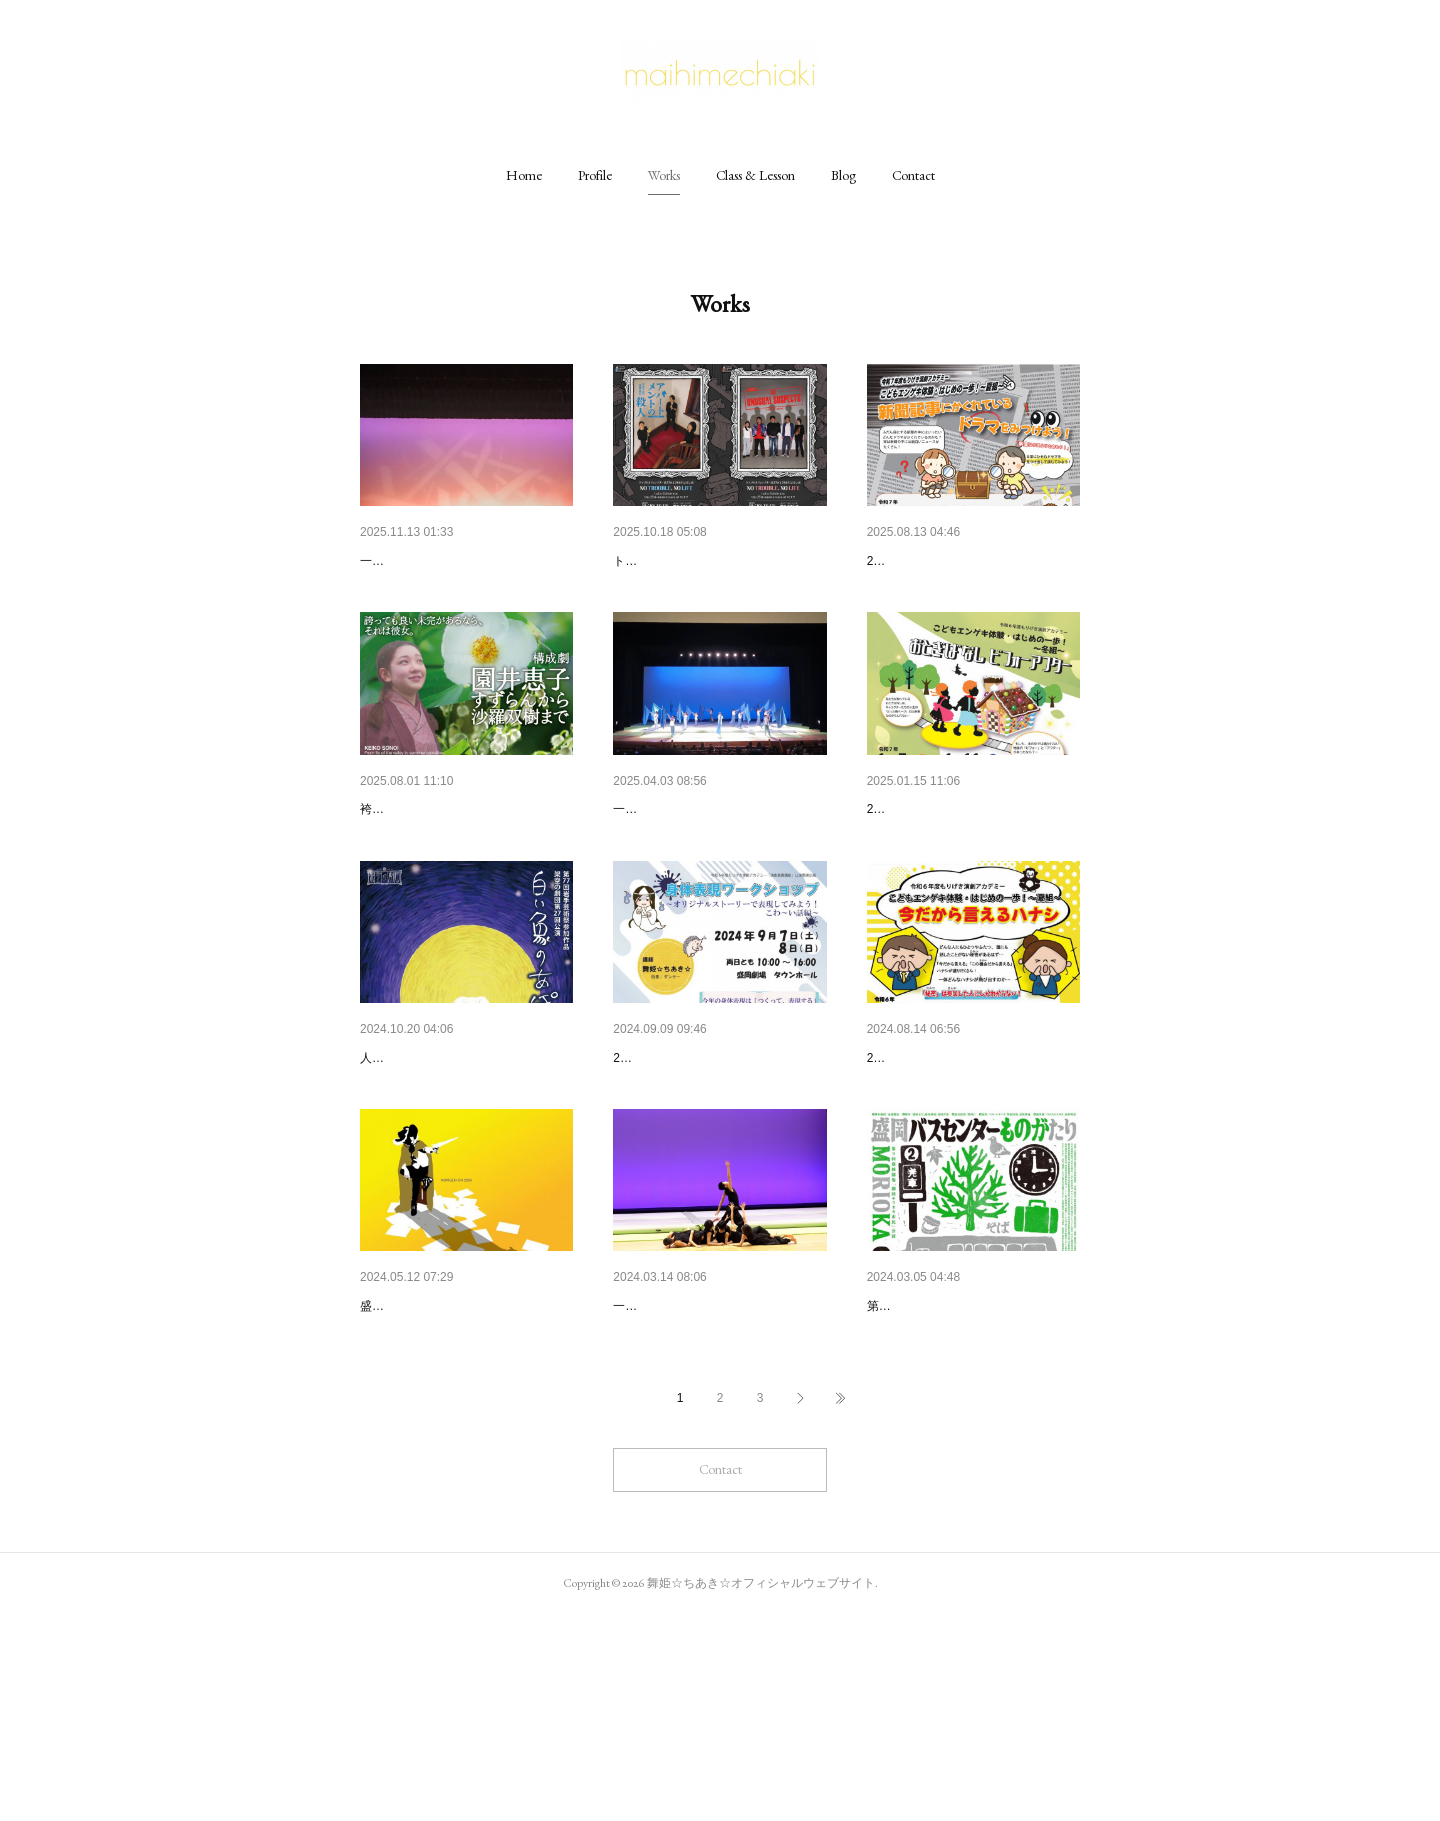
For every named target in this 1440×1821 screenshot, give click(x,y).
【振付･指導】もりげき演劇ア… (968, 561)
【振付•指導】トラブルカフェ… (713, 561)
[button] (524, 175)
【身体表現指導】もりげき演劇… (718, 1161)
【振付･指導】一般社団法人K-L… (465, 561)
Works (664, 175)
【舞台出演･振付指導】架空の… (461, 1161)
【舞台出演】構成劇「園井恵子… (465, 861)
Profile (595, 175)
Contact (913, 175)
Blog (843, 175)
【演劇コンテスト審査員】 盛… (460, 1461)
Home (524, 175)
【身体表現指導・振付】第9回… (969, 1461)
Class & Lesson (755, 175)
